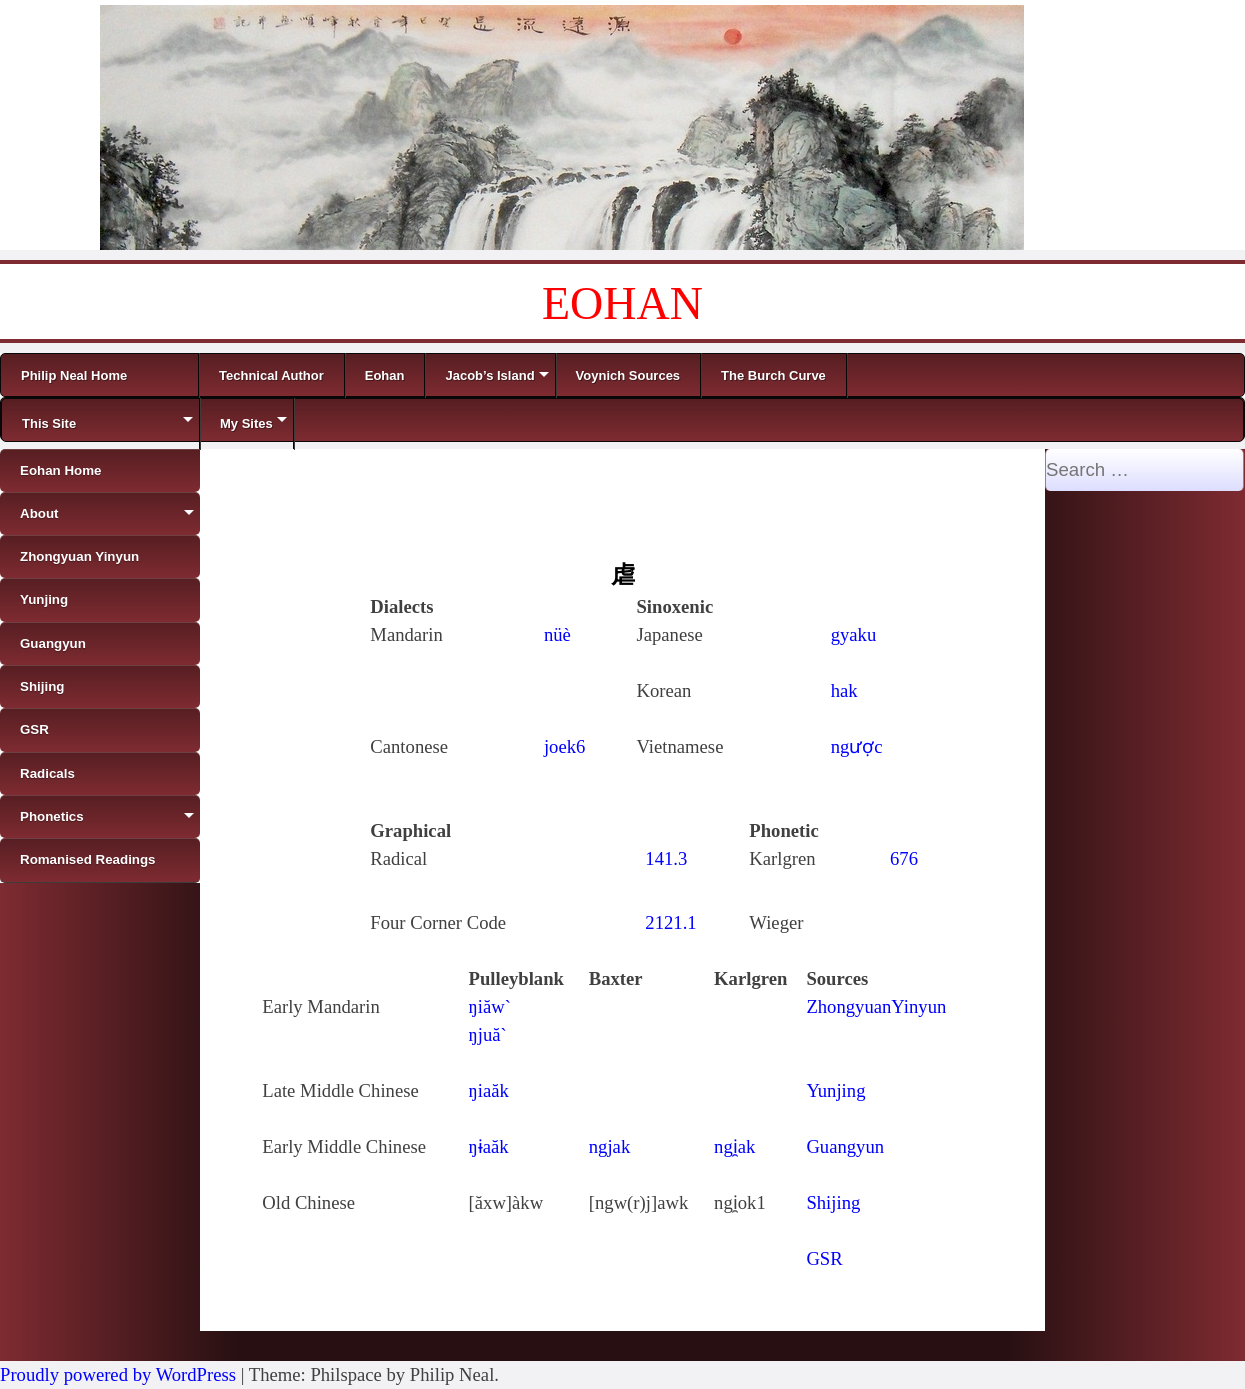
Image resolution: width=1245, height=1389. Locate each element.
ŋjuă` (488, 1034)
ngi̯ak (734, 1146)
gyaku (854, 634)
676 (904, 858)
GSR (824, 1258)
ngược (857, 746)
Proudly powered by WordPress (118, 1374)
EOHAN (622, 303)
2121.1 (670, 922)
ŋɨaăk (489, 1146)
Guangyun (845, 1146)
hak (844, 690)
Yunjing (835, 1090)
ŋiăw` (490, 1006)
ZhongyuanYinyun (876, 1006)
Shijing (833, 1202)
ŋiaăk (489, 1090)
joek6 (564, 746)
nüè (557, 634)
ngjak (609, 1146)
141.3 (666, 858)
